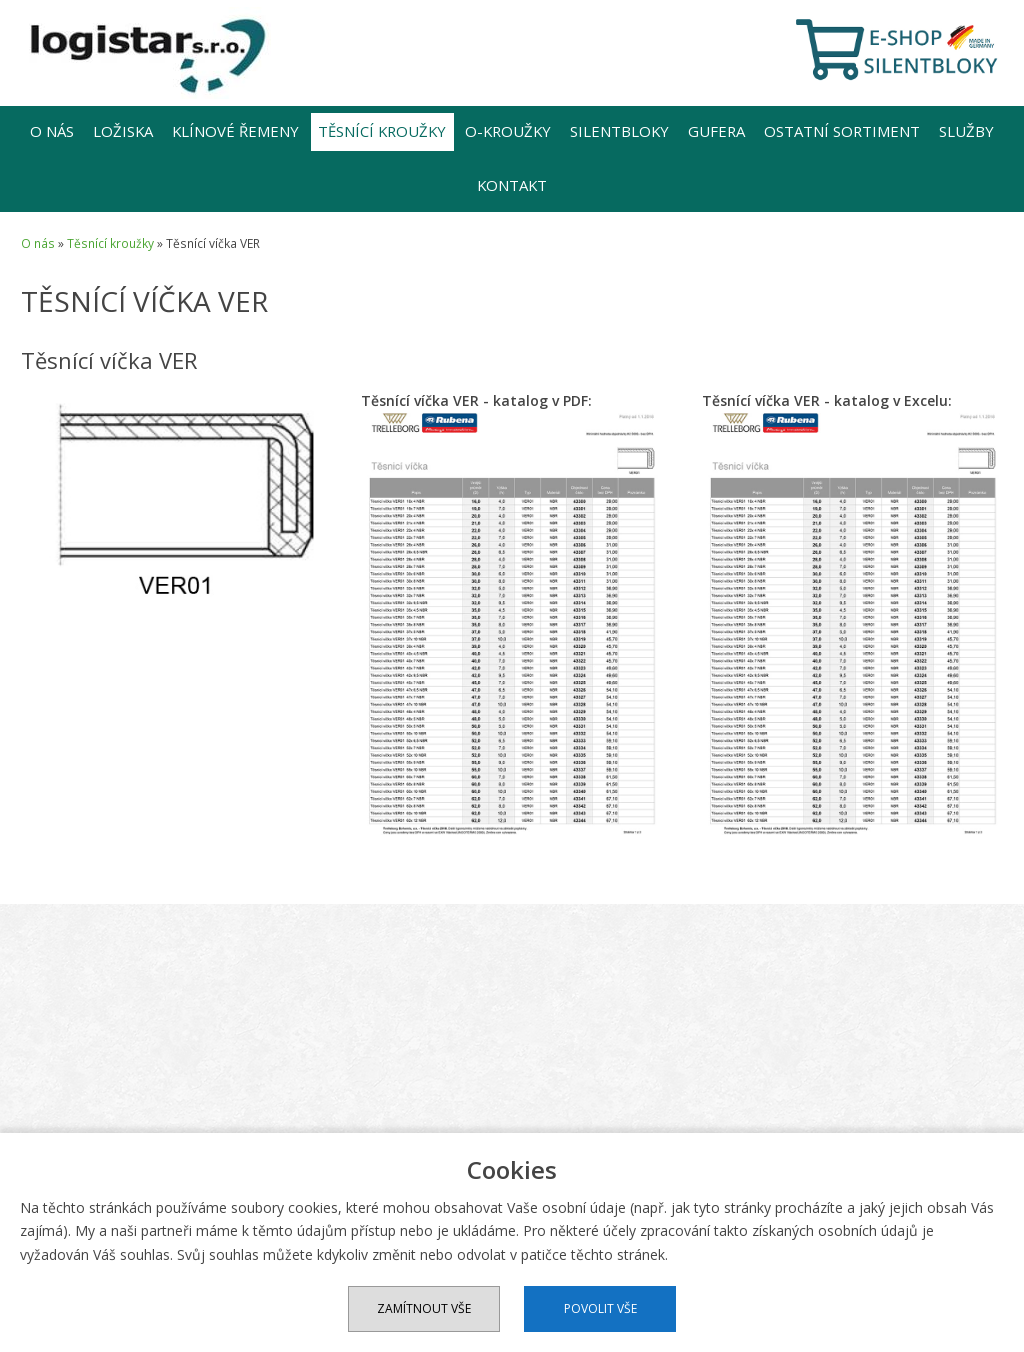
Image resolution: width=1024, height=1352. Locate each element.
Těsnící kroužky (382, 131)
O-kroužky (508, 131)
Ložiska (123, 131)
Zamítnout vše (424, 1308)
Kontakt (512, 185)
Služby (966, 131)
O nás (52, 131)
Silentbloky (619, 131)
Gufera (716, 131)
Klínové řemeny (235, 131)
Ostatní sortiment (842, 131)
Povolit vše (600, 1308)
